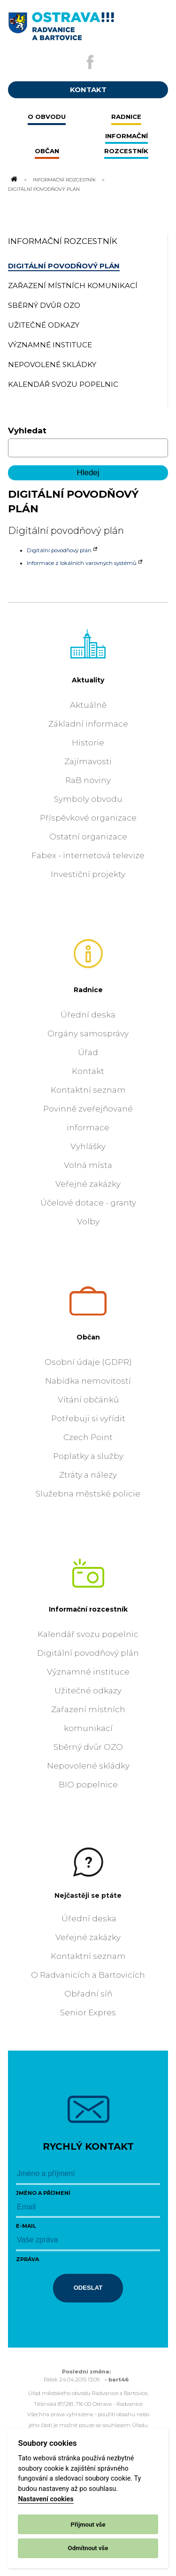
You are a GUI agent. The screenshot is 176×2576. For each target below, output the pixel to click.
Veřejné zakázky (88, 1184)
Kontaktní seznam (88, 1090)
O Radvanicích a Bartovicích (88, 1975)
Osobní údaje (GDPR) (88, 1362)
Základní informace (88, 723)
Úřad (88, 1052)
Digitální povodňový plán (59, 550)
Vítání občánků (88, 1399)
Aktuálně (88, 705)
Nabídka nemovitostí (88, 1381)
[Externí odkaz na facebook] (90, 62)
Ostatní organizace (88, 836)
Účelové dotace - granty (88, 1202)
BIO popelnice (88, 1784)
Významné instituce (88, 1671)
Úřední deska (88, 1014)
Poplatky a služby (88, 1456)
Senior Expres (88, 2012)
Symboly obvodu (88, 799)
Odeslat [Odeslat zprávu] (88, 2287)
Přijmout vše (87, 2524)
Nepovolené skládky (88, 1765)
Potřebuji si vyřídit (88, 1418)
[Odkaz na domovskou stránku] (13, 179)
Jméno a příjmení (43, 2193)
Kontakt (88, 1071)
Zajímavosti (88, 761)
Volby (88, 1221)
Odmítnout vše (88, 2548)
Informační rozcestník (64, 179)
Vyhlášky (88, 1146)
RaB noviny (88, 780)
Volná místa (88, 1165)
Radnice (88, 990)
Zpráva (27, 2259)
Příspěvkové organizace (88, 817)
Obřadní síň (88, 1993)
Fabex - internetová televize (88, 855)
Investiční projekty (88, 874)
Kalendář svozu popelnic (88, 1634)
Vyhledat (27, 430)
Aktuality (88, 680)
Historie (88, 742)
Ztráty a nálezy (88, 1475)
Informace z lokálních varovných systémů (82, 563)
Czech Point (88, 1437)
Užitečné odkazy (88, 1690)
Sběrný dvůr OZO (88, 1747)
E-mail (26, 2226)
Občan (88, 1337)
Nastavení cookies (45, 2499)
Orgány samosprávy (88, 1033)
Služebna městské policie (88, 1493)
